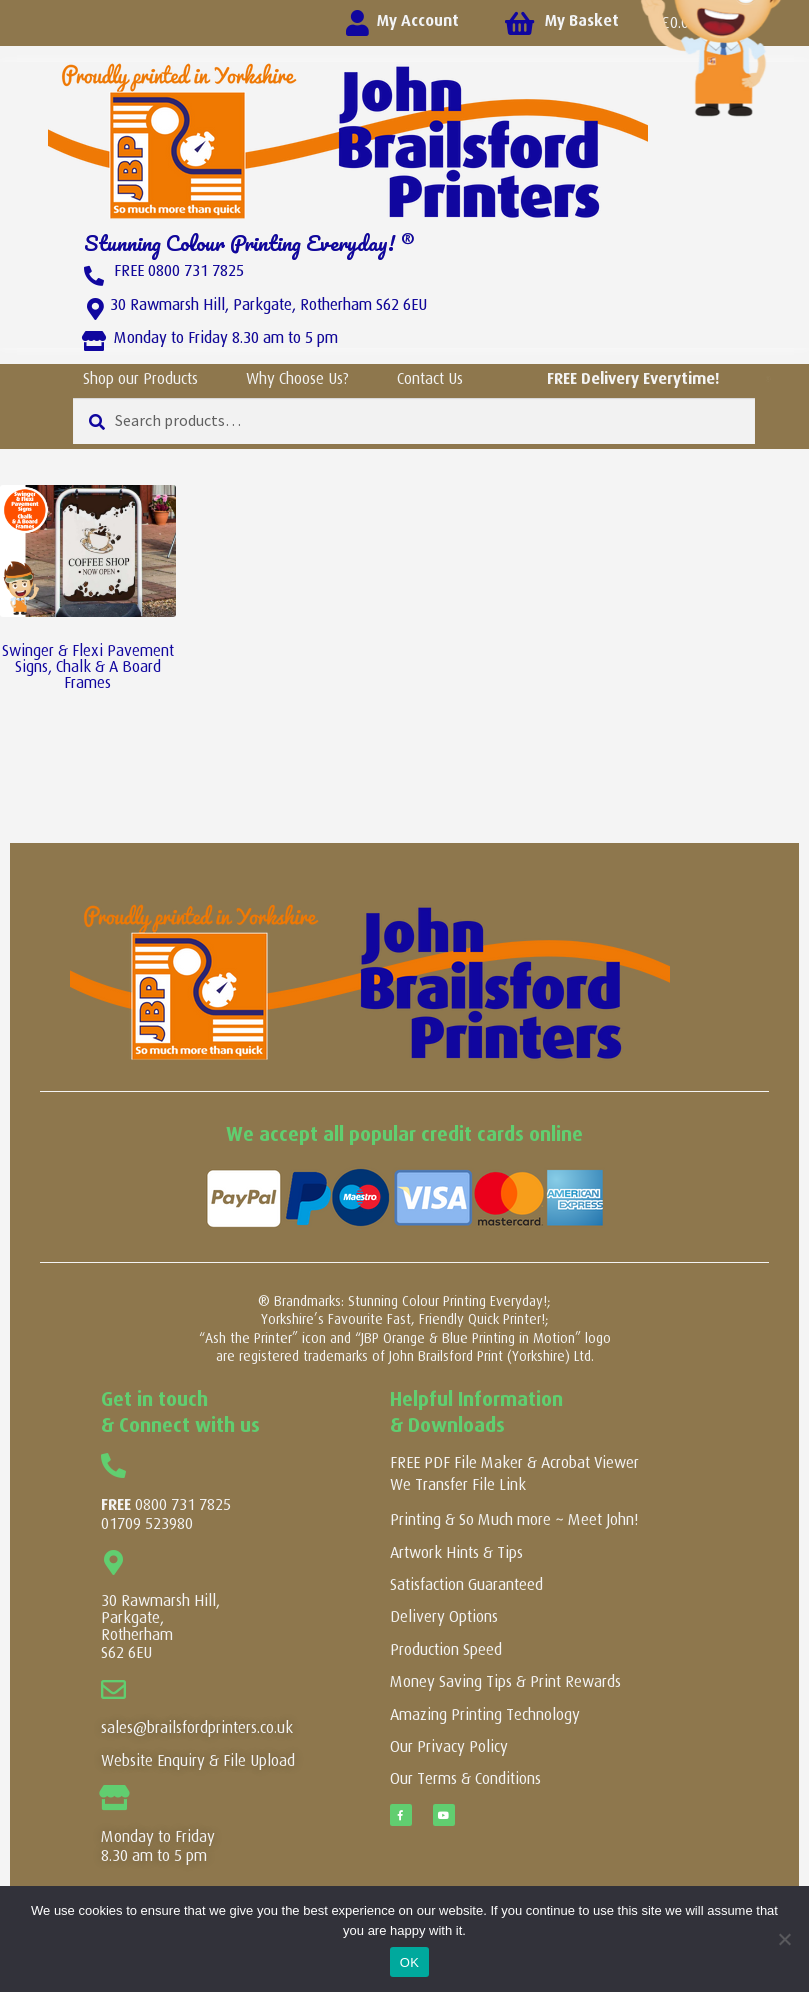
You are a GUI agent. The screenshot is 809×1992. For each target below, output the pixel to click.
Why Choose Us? (297, 378)
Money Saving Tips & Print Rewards (505, 1681)
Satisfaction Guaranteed (466, 1584)
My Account (418, 20)
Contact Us (430, 378)
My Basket (582, 20)
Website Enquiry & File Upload (198, 1760)
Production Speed (446, 1649)
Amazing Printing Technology (485, 1714)
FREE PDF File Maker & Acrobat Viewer (514, 1462)
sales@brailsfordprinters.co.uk (197, 1727)
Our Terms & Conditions (465, 1778)
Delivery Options (444, 1616)
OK (409, 1962)
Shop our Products (140, 378)
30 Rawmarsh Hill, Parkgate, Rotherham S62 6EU (268, 304)
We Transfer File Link (458, 1484)
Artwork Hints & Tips (456, 1552)
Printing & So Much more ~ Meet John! (514, 1519)
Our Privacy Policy (449, 1746)
